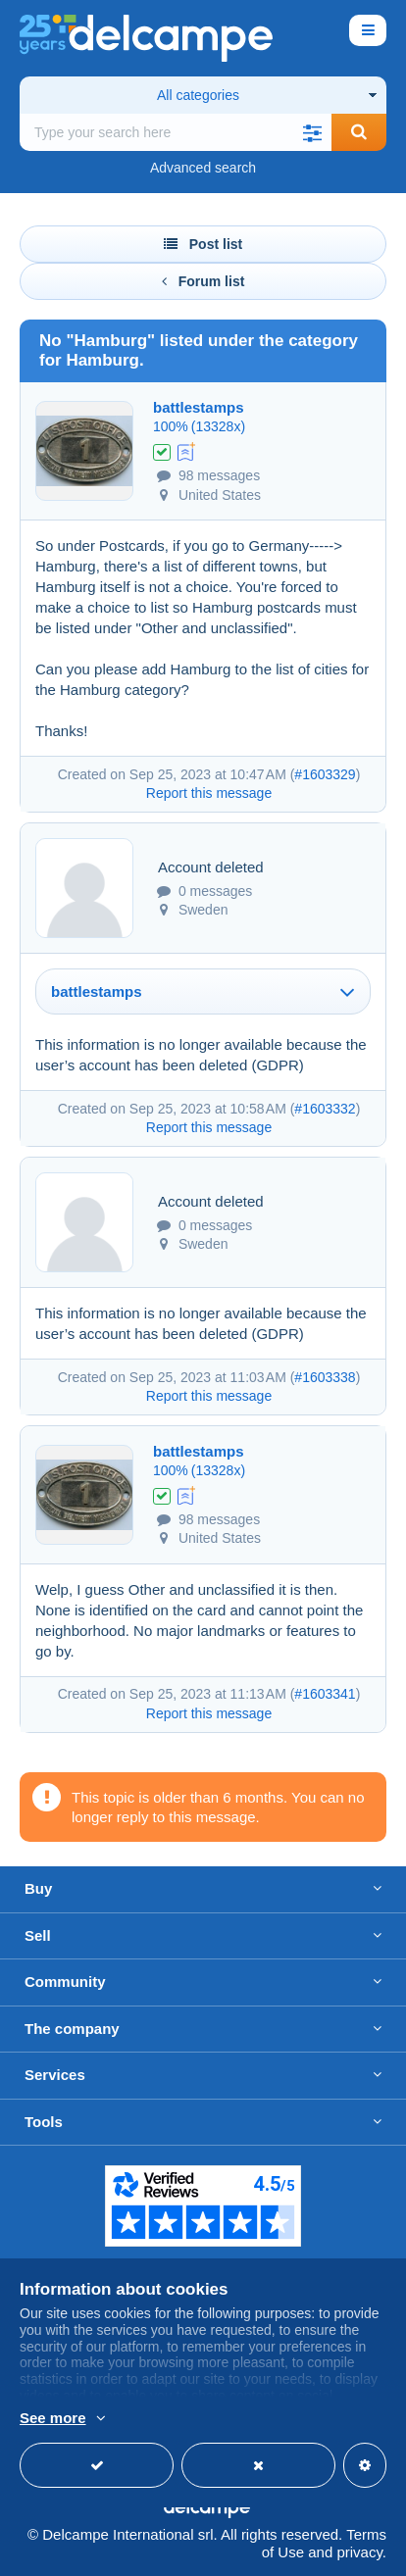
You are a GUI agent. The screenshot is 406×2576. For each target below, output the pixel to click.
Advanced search (203, 167)
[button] (312, 132)
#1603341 (324, 1694)
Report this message (209, 793)
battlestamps (198, 407)
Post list (203, 244)
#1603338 (324, 1377)
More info (50, 2419)
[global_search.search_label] (175, 132)
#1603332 (324, 1108)
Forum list (203, 281)
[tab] (203, 991)
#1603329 (324, 774)
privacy (358, 2552)
